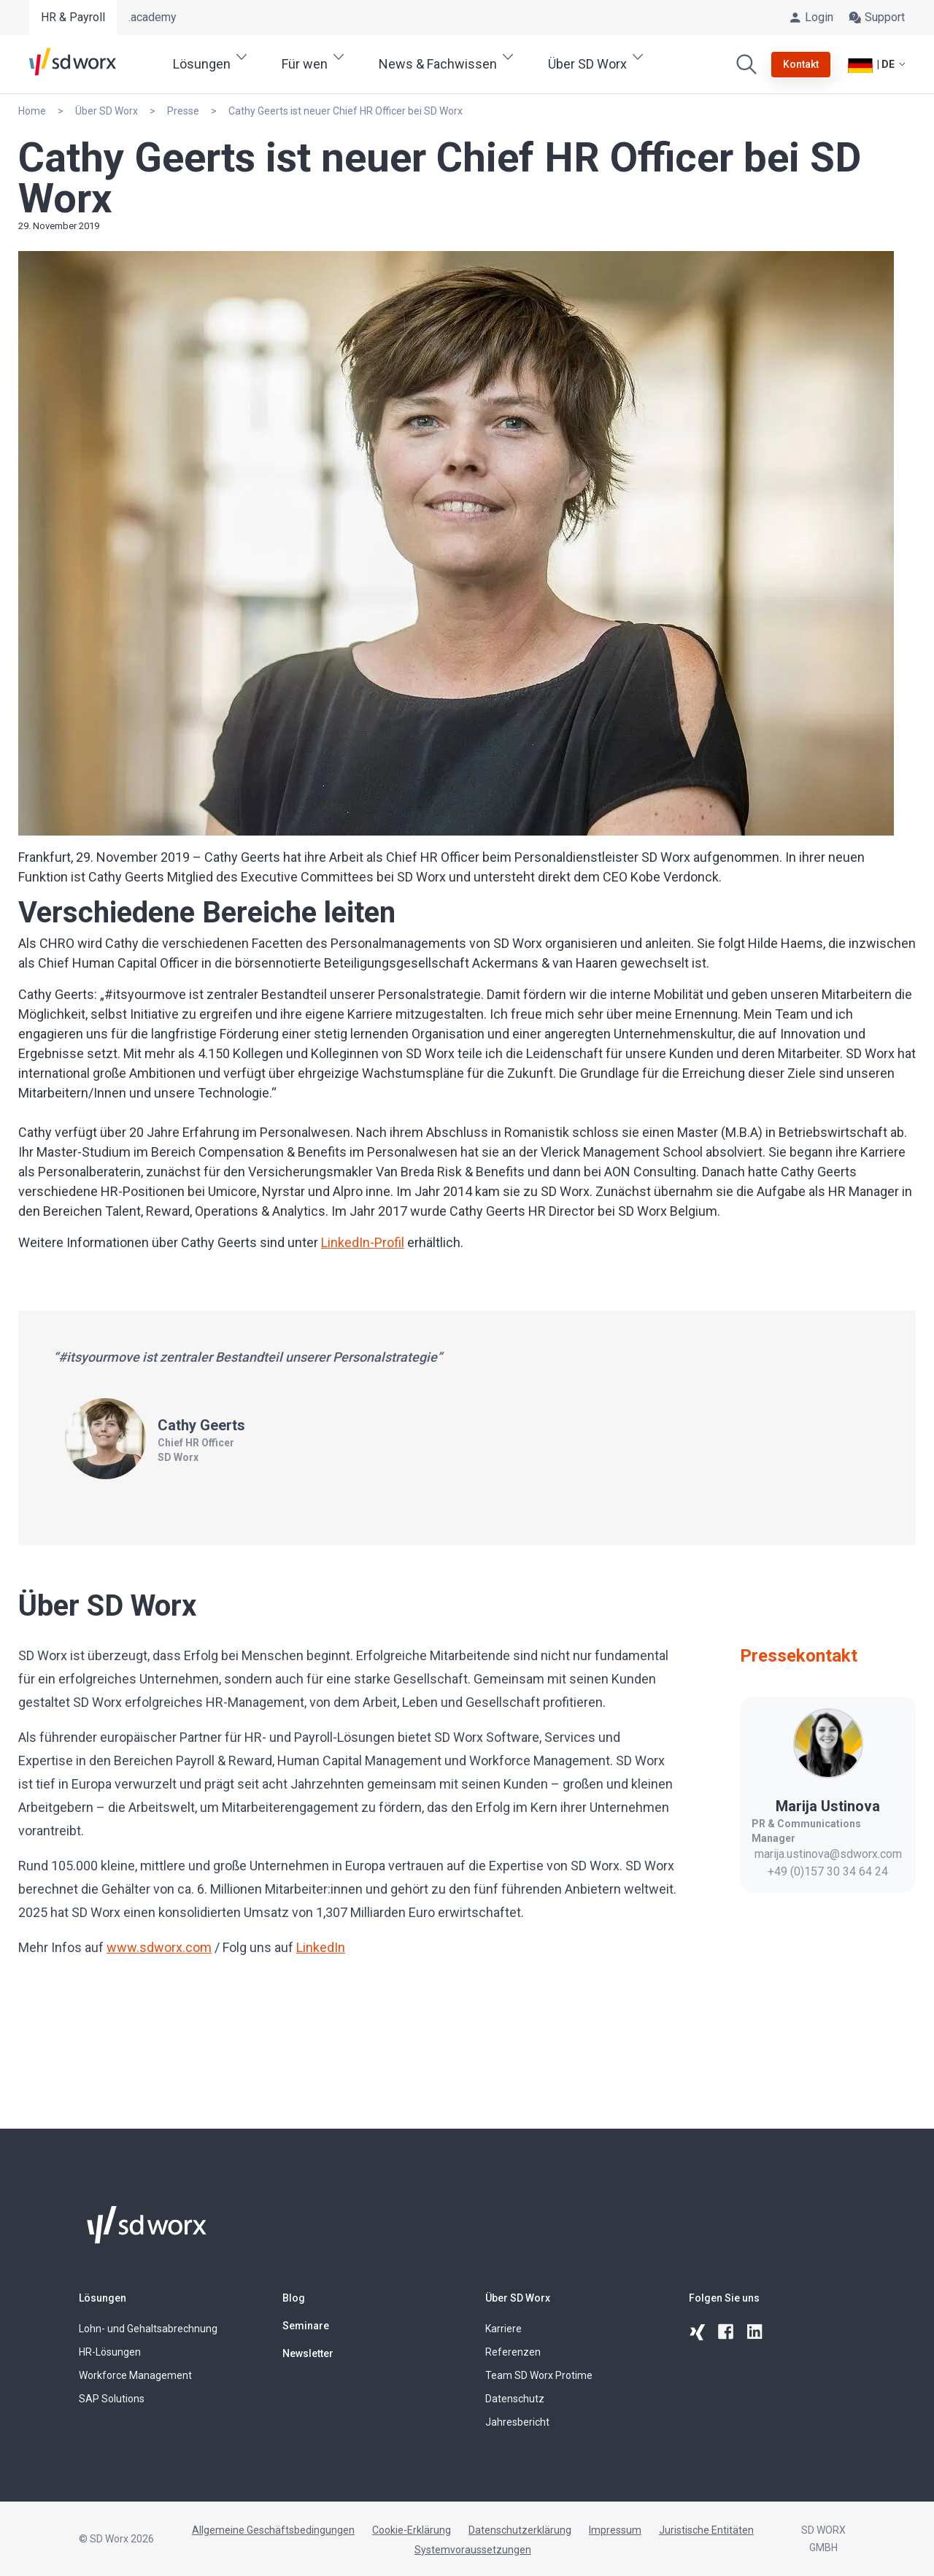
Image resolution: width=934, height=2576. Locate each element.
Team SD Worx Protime (539, 2375)
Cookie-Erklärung (411, 2530)
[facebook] (727, 2332)
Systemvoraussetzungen (472, 2550)
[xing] (697, 2332)
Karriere (503, 2328)
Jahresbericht (517, 2422)
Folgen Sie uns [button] (724, 2298)
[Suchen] (746, 64)
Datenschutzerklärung (519, 2530)
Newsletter (307, 2353)
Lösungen (102, 2298)
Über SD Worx (517, 2298)
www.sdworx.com (159, 1947)
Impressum (615, 2530)
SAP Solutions (111, 2399)
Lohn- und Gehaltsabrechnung (148, 2328)
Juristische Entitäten (706, 2530)
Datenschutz (514, 2399)
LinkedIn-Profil (362, 1242)
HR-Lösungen (110, 2352)
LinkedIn (320, 1947)
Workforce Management (135, 2375)
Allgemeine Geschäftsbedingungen (273, 2530)
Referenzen (513, 2352)
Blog (293, 2298)
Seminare (305, 2326)
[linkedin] (756, 2332)
